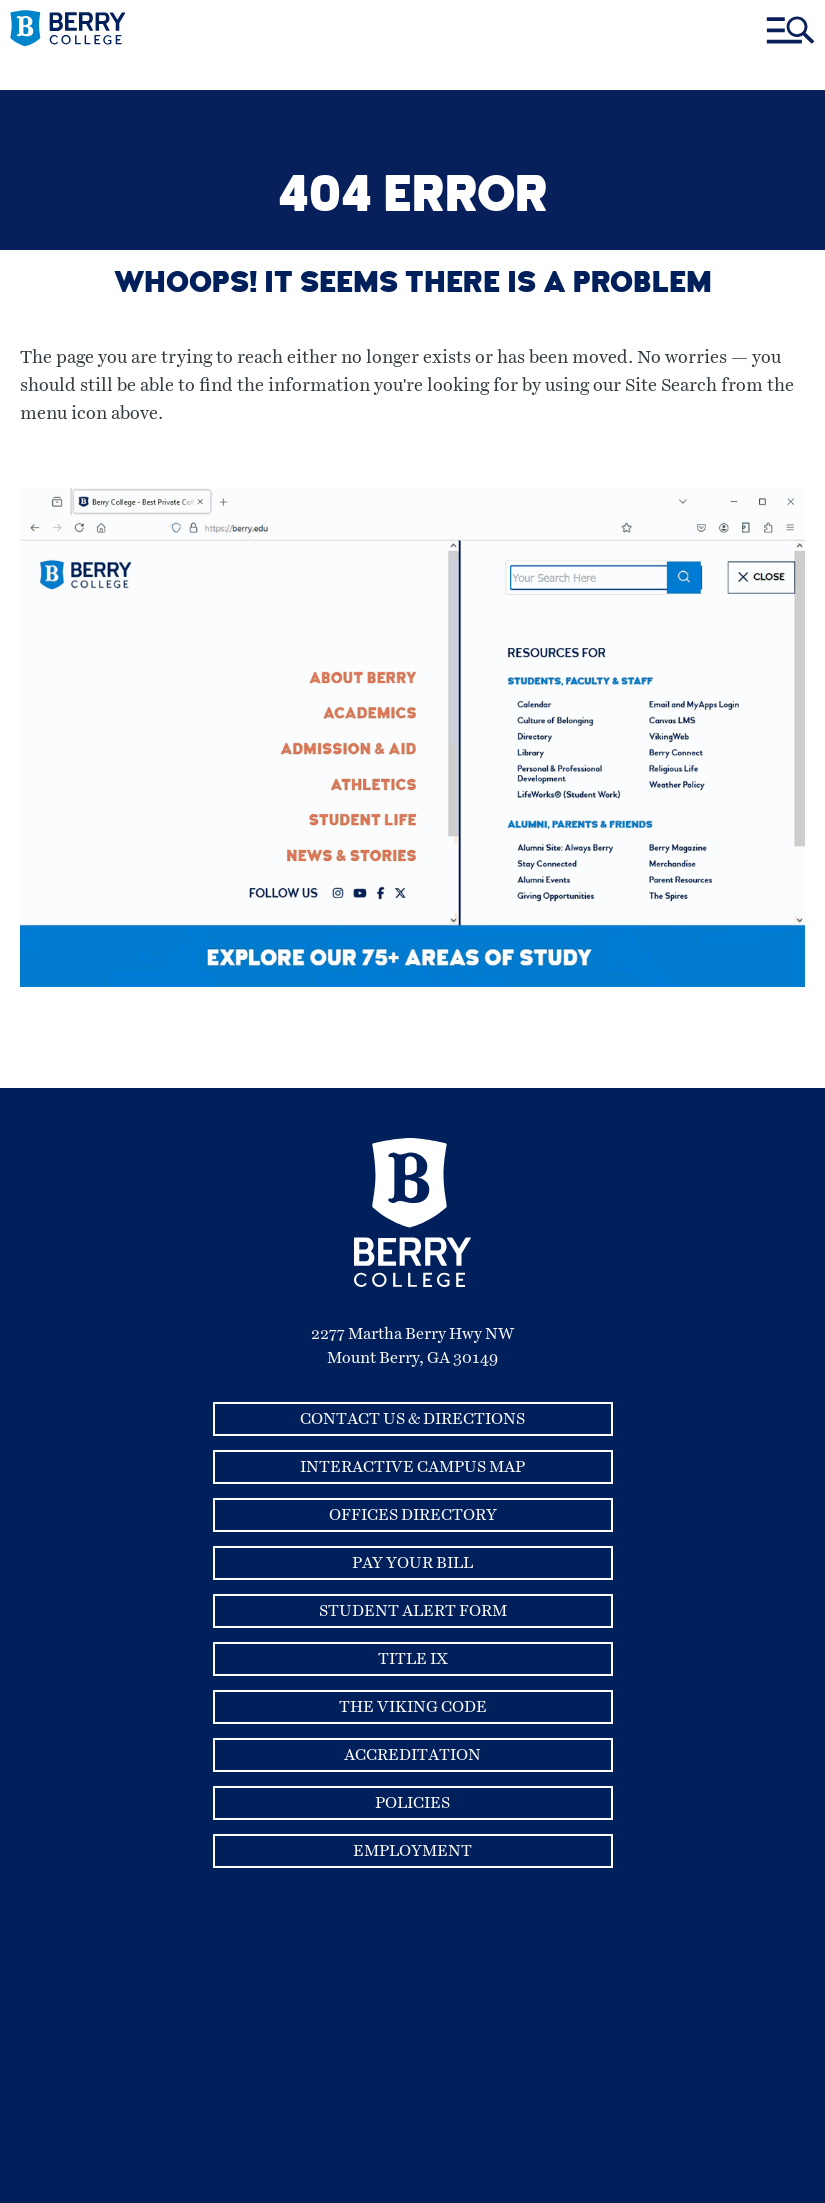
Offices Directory (413, 1515)
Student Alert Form (413, 1611)
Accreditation (412, 1755)
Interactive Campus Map (412, 1467)
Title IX (413, 1659)
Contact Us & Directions (412, 1419)
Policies (412, 1803)
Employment (412, 1851)
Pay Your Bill (412, 1563)
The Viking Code (413, 1707)
